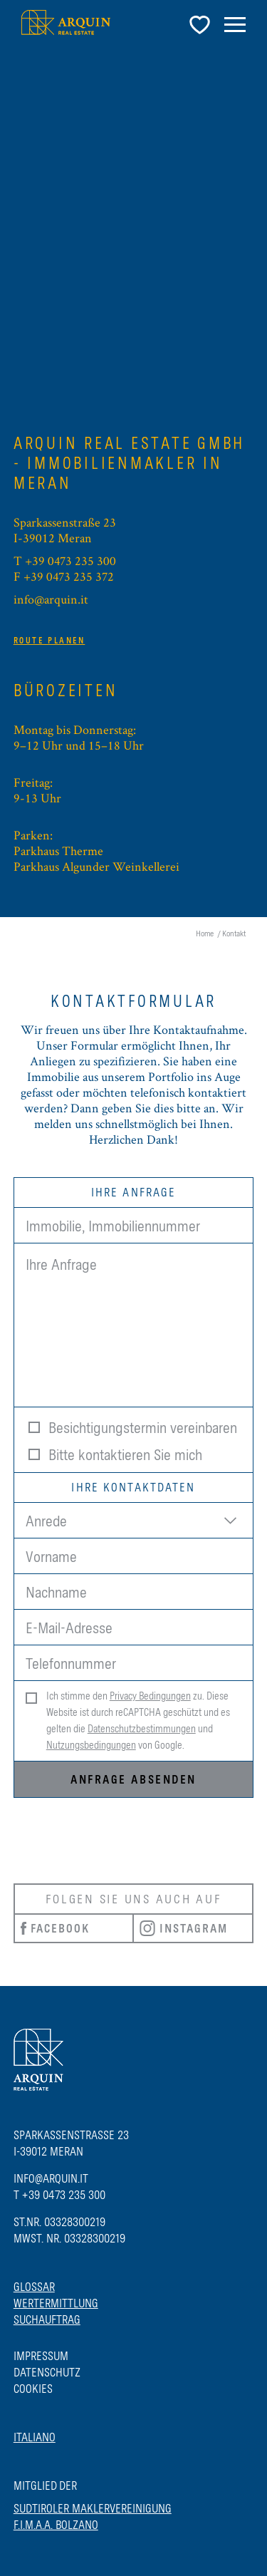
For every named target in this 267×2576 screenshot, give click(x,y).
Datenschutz (47, 2372)
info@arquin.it (51, 599)
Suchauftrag (47, 2319)
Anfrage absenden (133, 1779)
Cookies (33, 2388)
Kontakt (234, 933)
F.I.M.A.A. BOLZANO (56, 2525)
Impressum (41, 2356)
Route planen (49, 641)
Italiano (35, 2437)
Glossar (34, 2287)
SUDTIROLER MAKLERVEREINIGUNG (93, 2508)
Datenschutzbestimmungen (142, 1728)
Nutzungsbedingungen (91, 1745)
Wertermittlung (56, 2303)
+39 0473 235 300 (70, 560)
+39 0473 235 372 (68, 576)
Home (205, 933)
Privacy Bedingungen (150, 1696)
